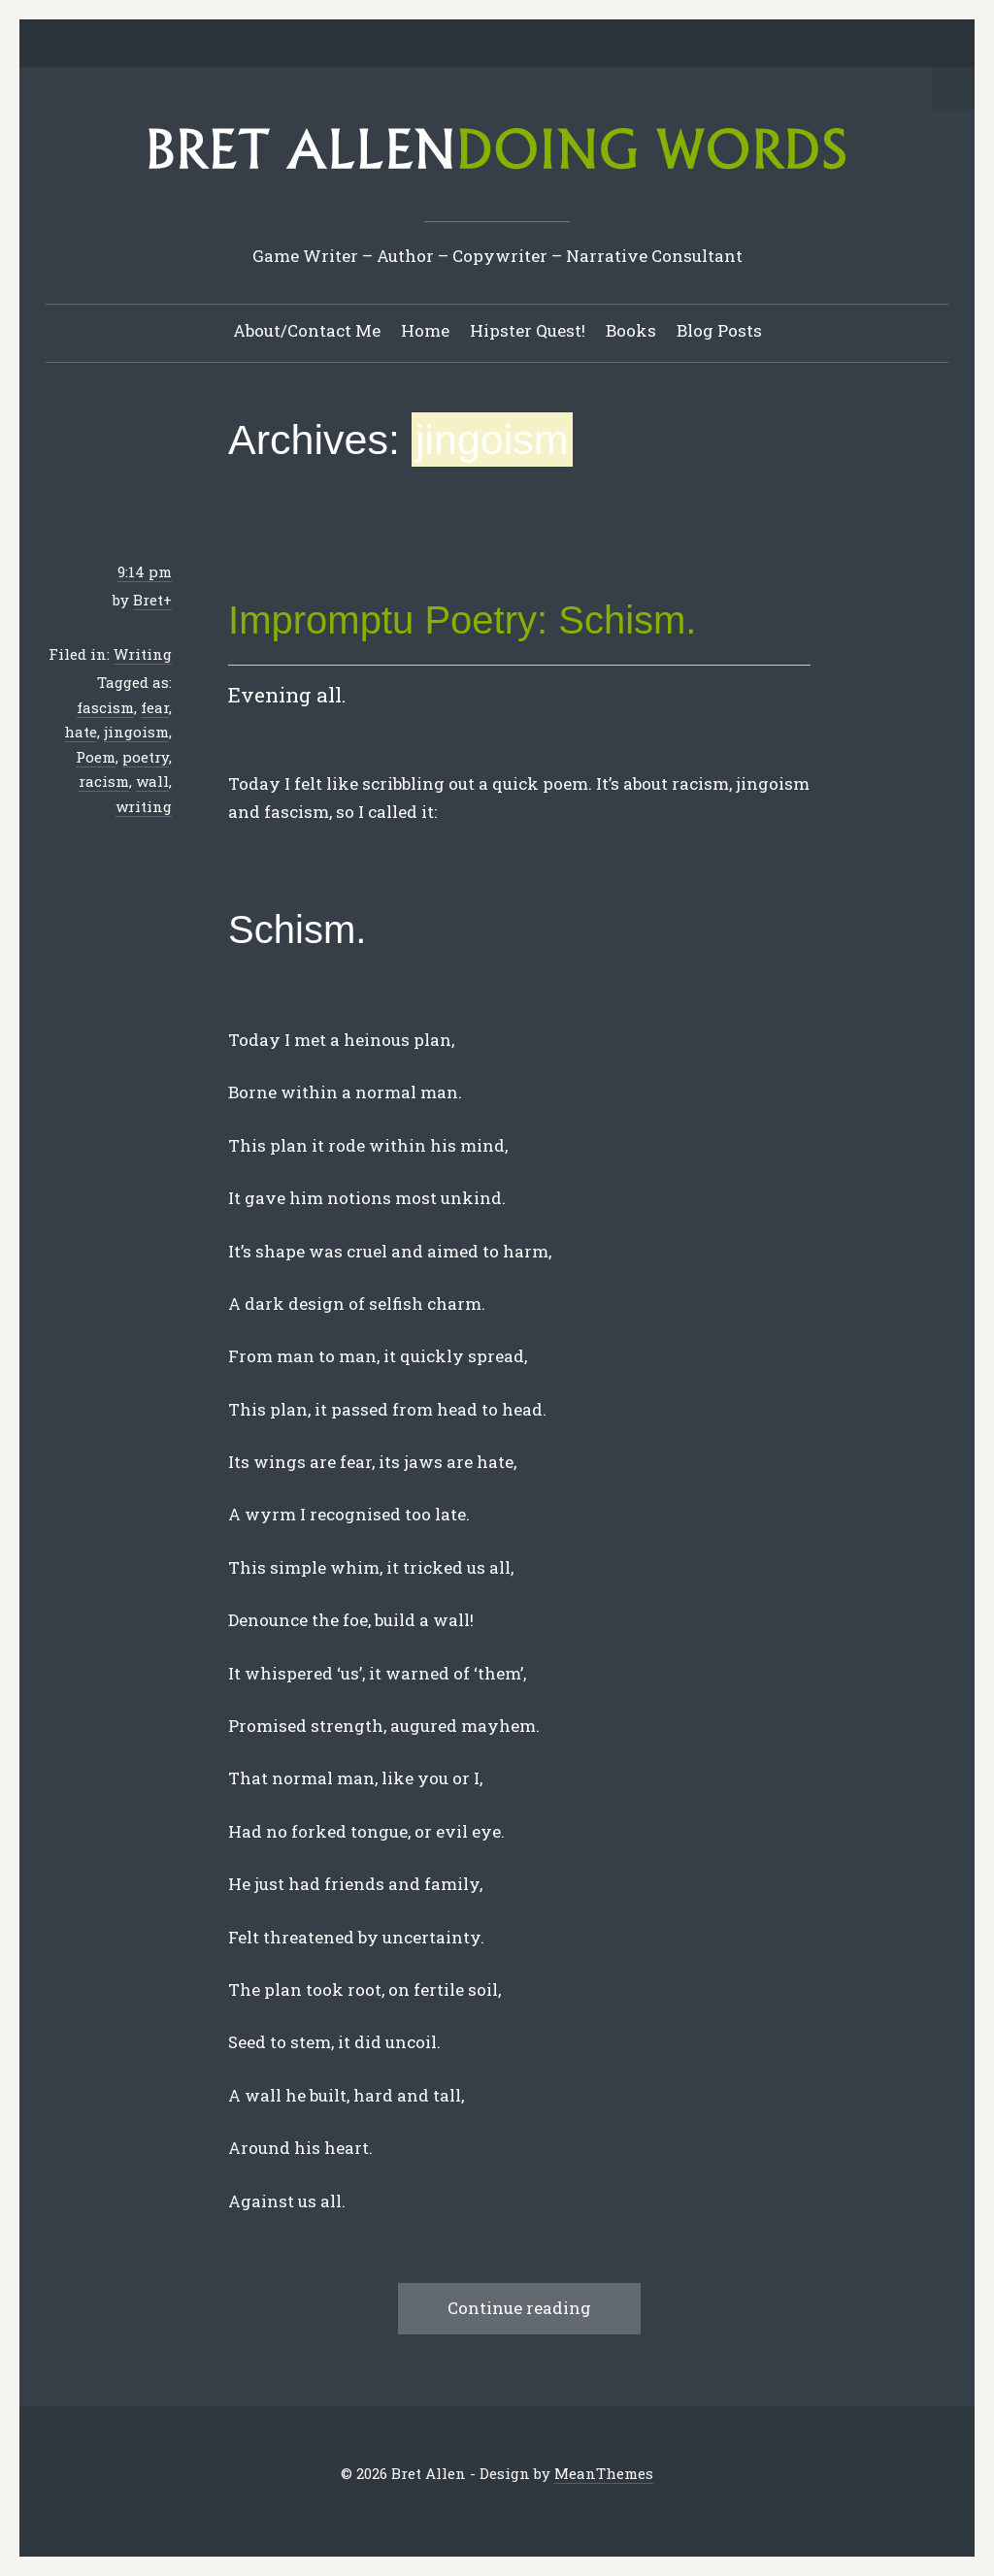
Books (631, 330)
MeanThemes (603, 2473)
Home (425, 330)
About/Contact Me (307, 330)
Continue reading (519, 2308)
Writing (143, 654)
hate (80, 731)
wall (152, 781)
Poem (96, 756)
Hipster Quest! (527, 330)
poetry (145, 756)
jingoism (136, 731)
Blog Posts (719, 330)
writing (144, 806)
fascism (105, 707)
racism (104, 781)
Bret (148, 599)
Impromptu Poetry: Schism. (462, 620)
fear (155, 707)
